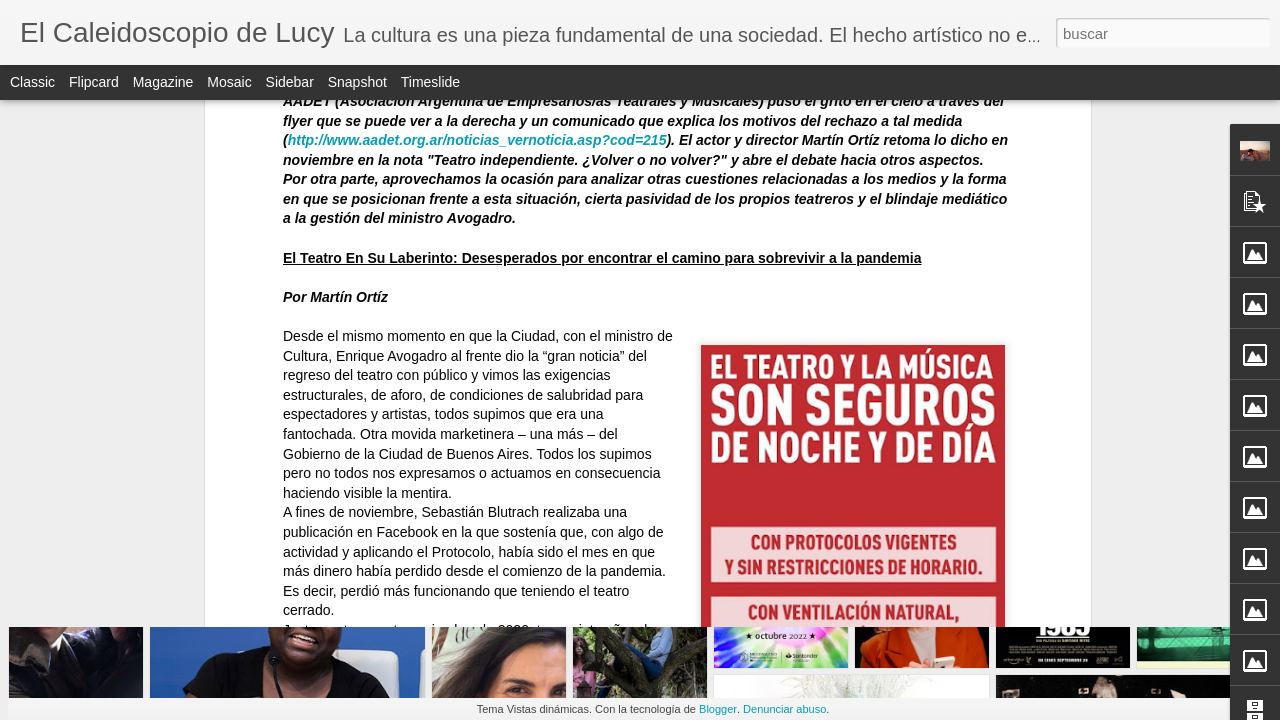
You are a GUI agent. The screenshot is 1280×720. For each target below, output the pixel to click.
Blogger (718, 709)
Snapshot (357, 82)
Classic (32, 82)
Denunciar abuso (784, 709)
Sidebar (290, 82)
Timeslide (430, 82)
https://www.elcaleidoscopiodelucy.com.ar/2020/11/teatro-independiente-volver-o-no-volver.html (583, 116)
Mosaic (229, 82)
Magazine (163, 82)
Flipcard (94, 82)
